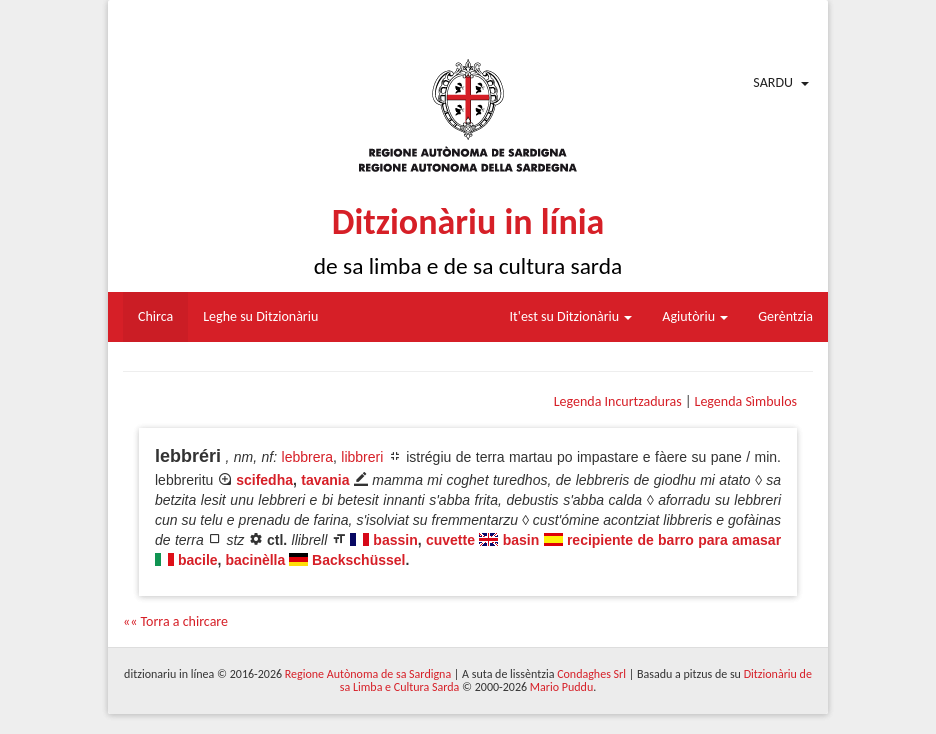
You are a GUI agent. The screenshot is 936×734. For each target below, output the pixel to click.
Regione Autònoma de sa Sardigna (368, 674)
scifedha (264, 480)
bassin (395, 540)
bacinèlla (255, 560)
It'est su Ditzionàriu (571, 316)
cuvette (450, 540)
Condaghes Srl (591, 674)
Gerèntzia (785, 316)
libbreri (362, 457)
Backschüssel (358, 560)
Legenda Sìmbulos (746, 401)
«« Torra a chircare (175, 621)
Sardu (773, 82)
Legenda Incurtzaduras (618, 401)
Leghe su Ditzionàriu (260, 316)
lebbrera (307, 457)
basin (521, 540)
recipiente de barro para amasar (674, 540)
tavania (325, 480)
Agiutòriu (695, 316)
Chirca (155, 316)
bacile (198, 560)
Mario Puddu (561, 687)
